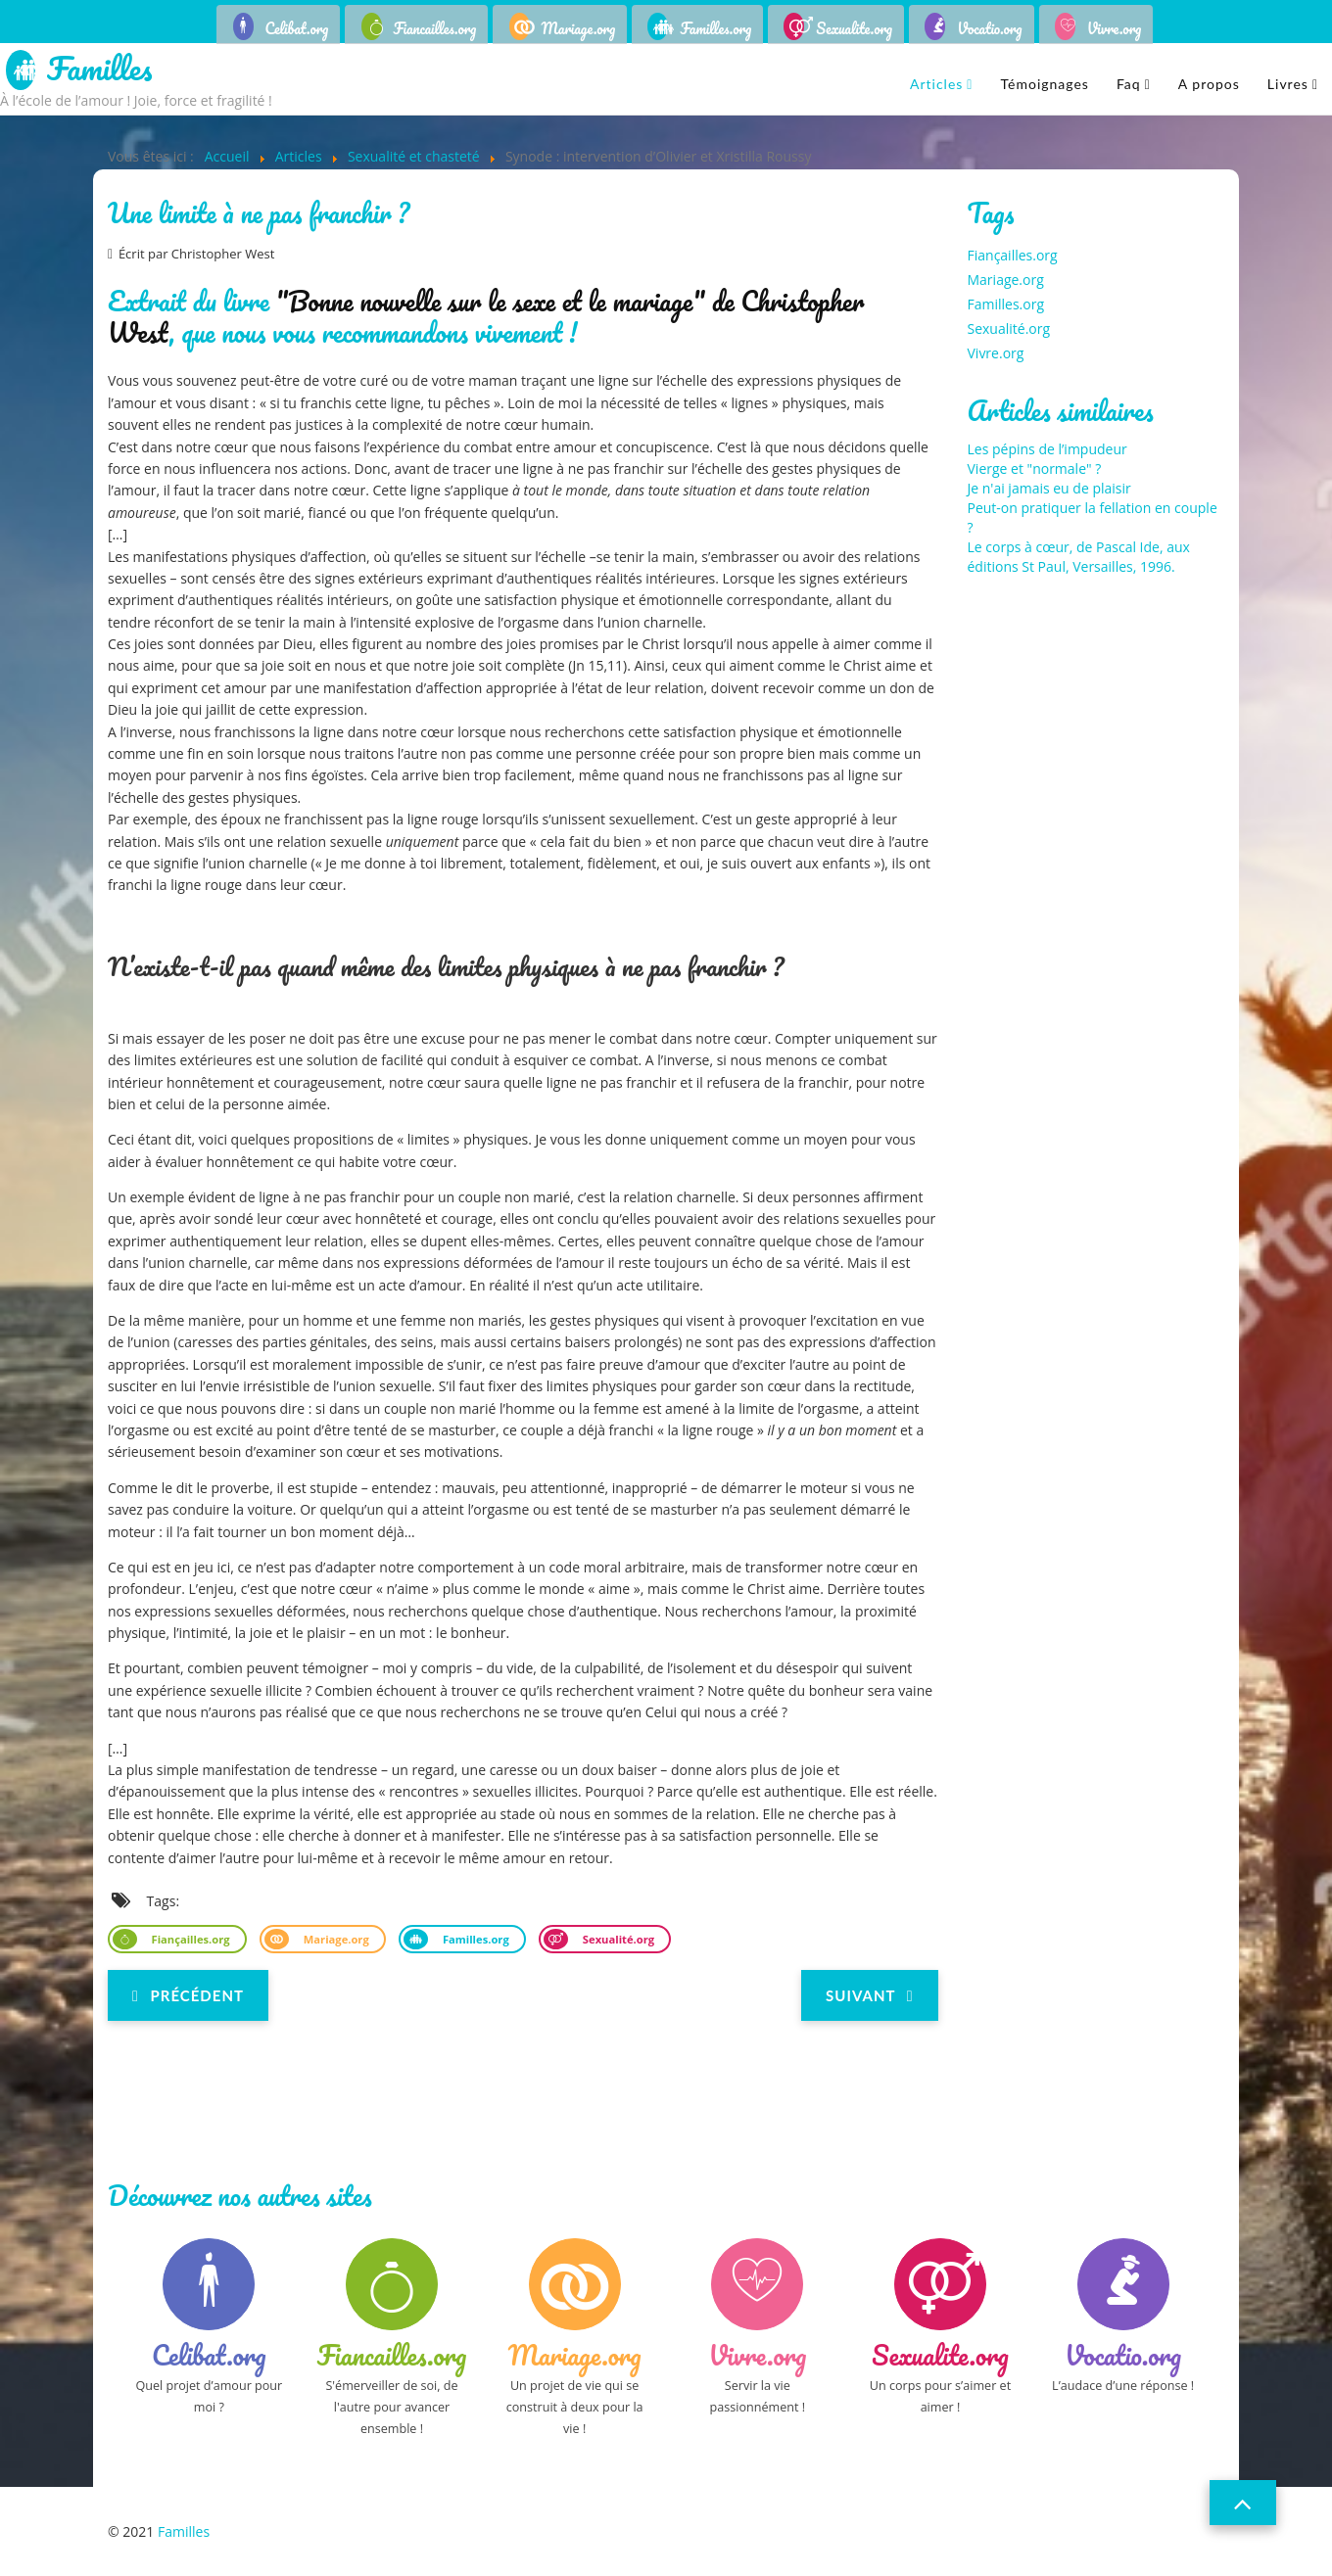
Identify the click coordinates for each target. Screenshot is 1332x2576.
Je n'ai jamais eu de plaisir (1049, 488)
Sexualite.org (854, 28)
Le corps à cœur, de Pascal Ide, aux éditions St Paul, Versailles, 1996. (1079, 557)
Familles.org (715, 28)
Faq (1129, 83)
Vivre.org (1114, 28)
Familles (99, 70)
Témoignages (1044, 83)
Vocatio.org (989, 28)
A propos (1209, 83)
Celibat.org (297, 28)
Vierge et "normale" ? (1035, 468)
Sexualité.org (617, 1939)
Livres (1287, 83)
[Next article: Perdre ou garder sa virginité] (869, 1995)
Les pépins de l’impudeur (1047, 449)
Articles (936, 83)
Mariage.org (579, 28)
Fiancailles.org (435, 28)
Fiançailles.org (189, 1939)
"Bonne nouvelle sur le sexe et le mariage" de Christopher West (486, 316)
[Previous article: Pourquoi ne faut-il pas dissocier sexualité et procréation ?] (188, 1995)
